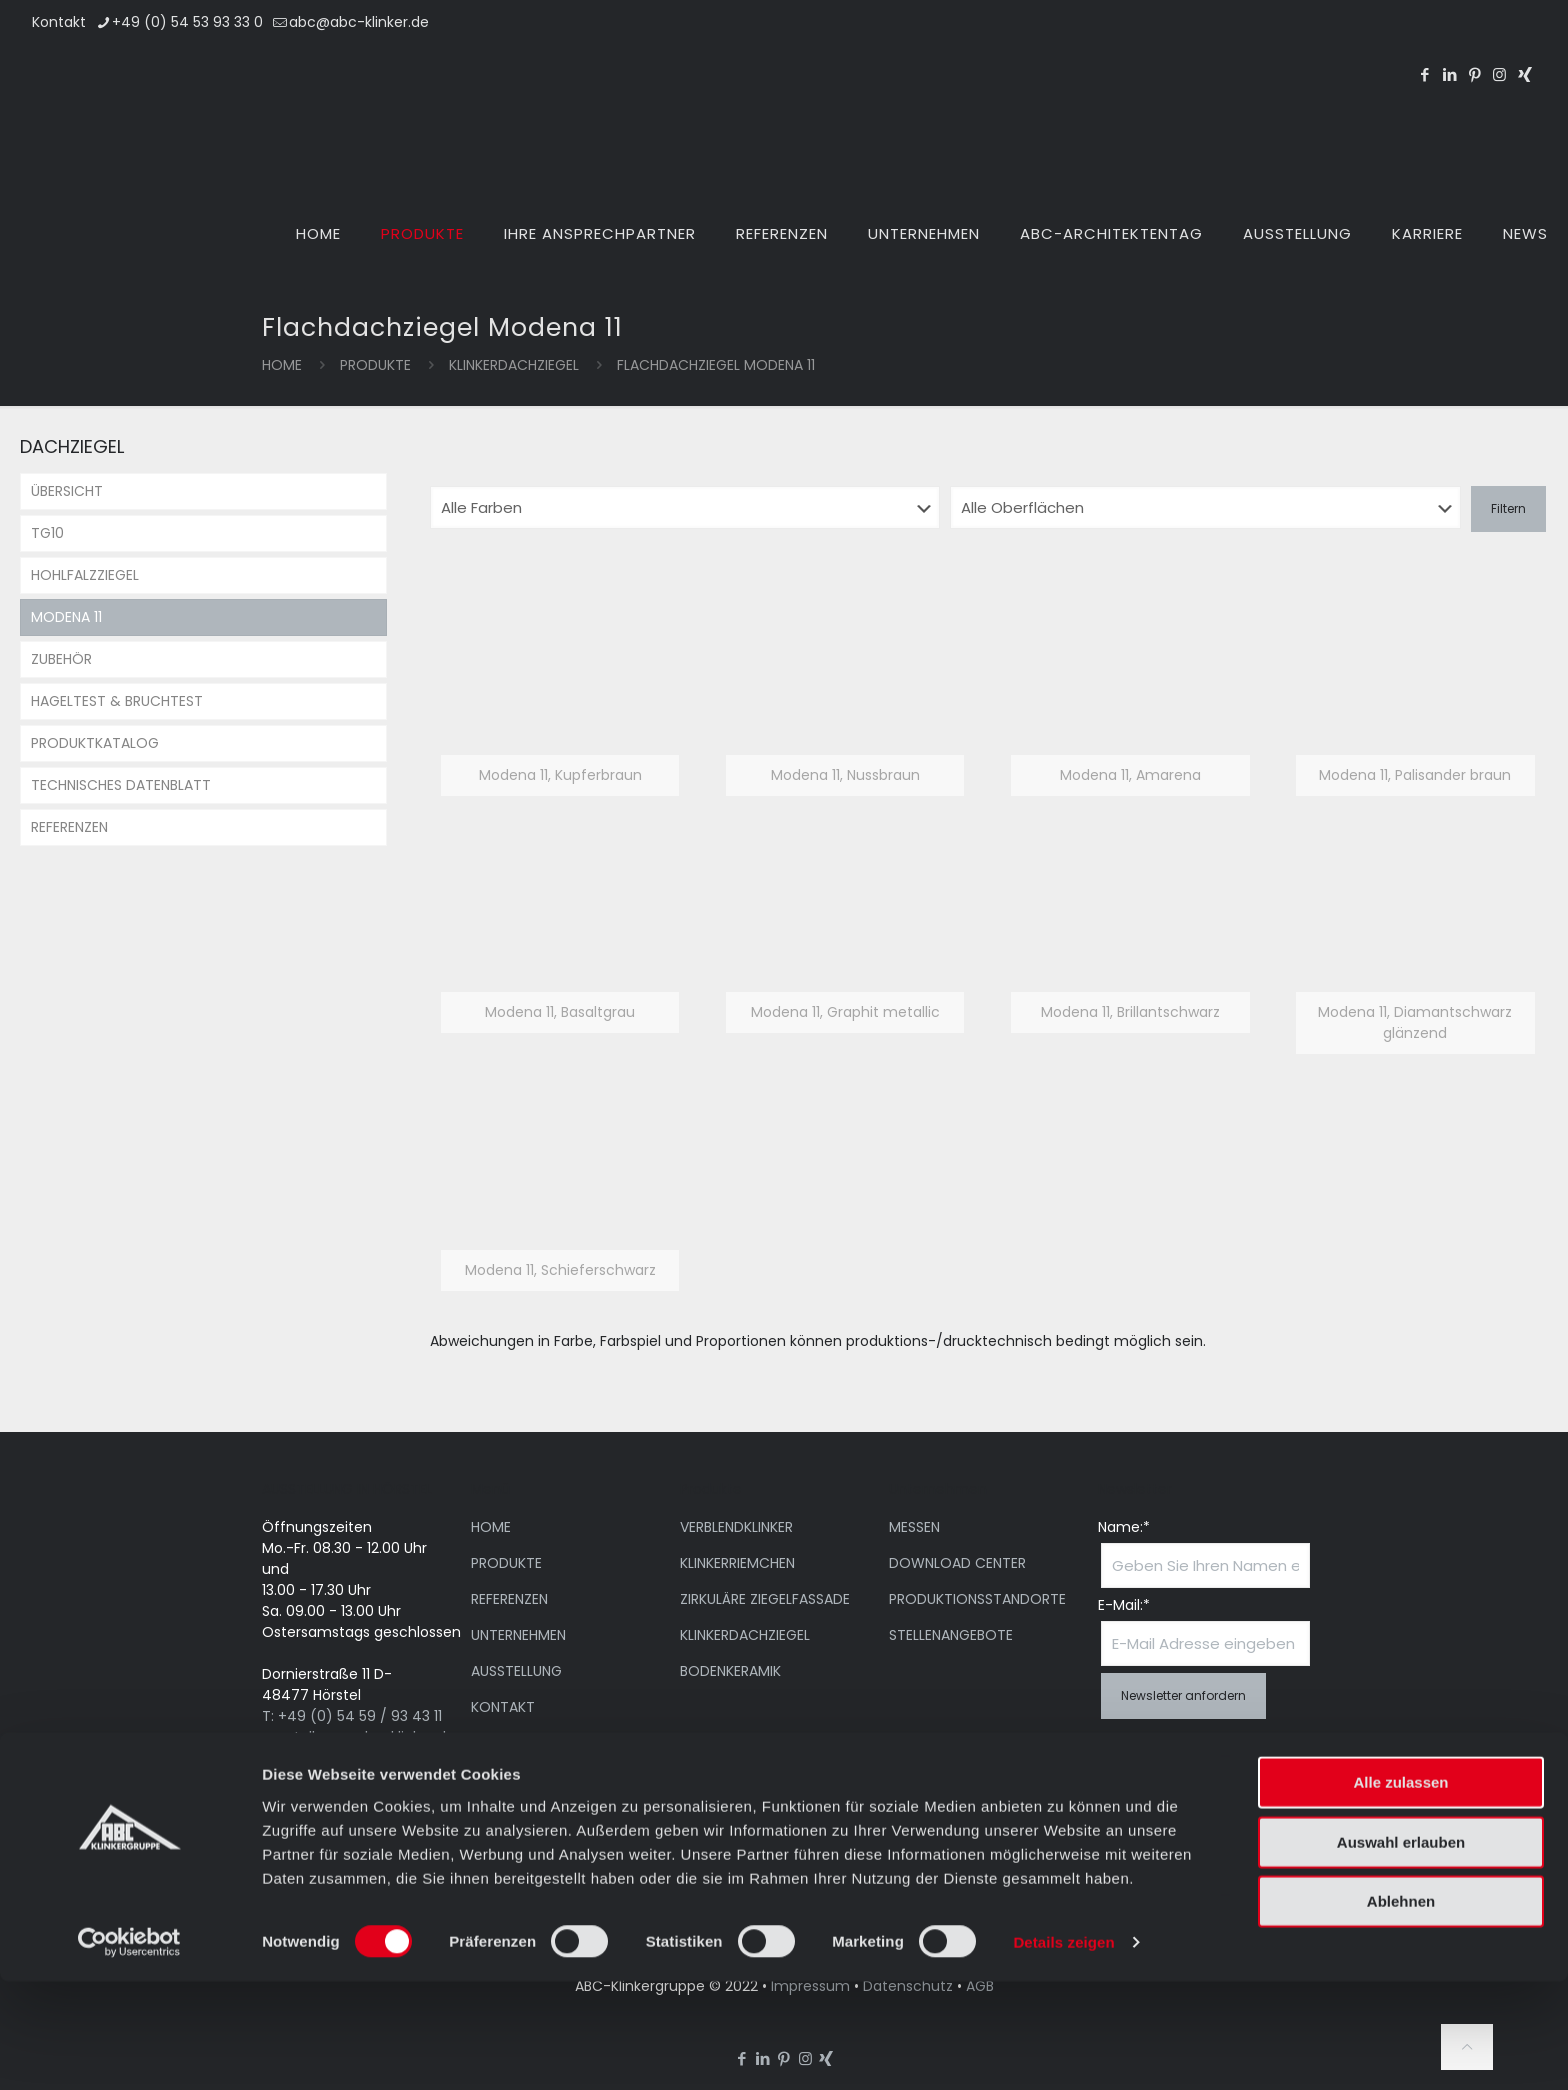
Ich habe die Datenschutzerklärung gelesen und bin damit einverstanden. (1176, 1772)
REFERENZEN (69, 827)
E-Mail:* (1124, 1605)
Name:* (1124, 1527)
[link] (560, 697)
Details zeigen (1063, 2050)
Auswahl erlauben (1401, 1950)
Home (282, 365)
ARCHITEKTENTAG (530, 1743)
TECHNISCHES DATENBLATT (121, 785)
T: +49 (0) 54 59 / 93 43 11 (352, 1716)
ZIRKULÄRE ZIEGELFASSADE (765, 1599)
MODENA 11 (66, 617)
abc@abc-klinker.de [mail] (359, 22)
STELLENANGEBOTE (951, 1635)
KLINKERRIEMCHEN (737, 1563)
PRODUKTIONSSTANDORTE (977, 1599)
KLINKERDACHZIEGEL (514, 365)
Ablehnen (1401, 2009)
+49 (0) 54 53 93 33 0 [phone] (187, 22)
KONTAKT (503, 1707)
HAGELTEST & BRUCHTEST (117, 701)
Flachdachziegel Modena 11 (716, 365)
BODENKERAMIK (730, 1671)
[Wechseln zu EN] (1444, 38)
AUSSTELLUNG (516, 1671)
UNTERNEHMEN (518, 1635)
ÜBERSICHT (67, 491)
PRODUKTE (375, 365)
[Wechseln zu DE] (1492, 38)
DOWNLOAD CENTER (957, 1563)
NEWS (490, 1779)
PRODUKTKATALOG (95, 743)
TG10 (47, 533)
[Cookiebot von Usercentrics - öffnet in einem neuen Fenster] (129, 2051)
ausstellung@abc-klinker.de (358, 1737)
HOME (491, 1527)
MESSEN (914, 1527)
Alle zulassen (1400, 1890)
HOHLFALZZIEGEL (85, 575)
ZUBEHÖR (61, 659)
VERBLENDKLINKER (736, 1527)
